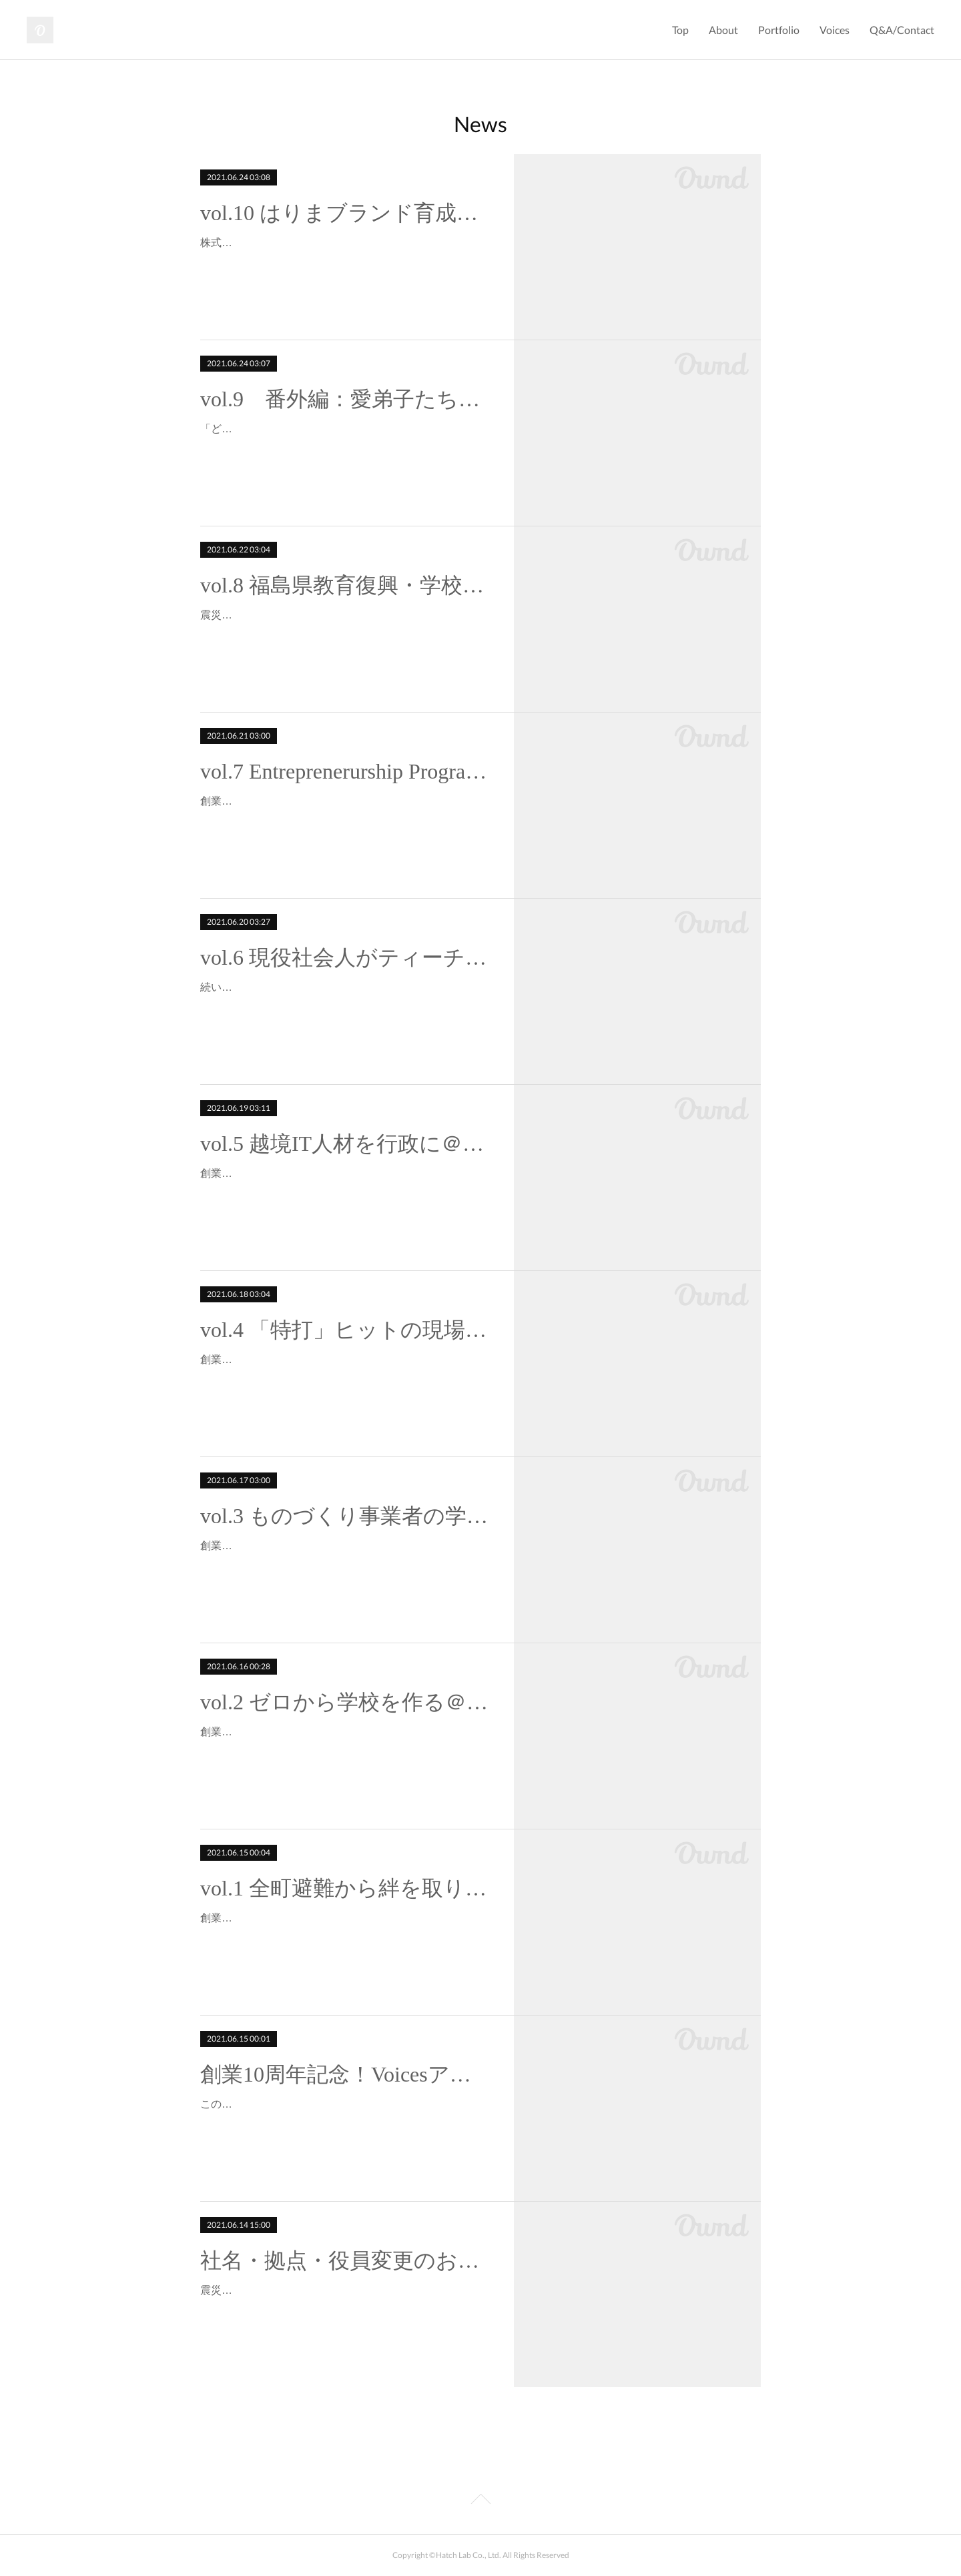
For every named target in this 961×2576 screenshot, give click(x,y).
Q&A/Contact (902, 29)
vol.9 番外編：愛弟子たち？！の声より (345, 399)
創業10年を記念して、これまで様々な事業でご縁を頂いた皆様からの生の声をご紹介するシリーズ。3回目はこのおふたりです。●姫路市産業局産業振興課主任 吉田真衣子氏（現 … (345, 1565)
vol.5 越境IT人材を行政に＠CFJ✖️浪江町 (345, 1144)
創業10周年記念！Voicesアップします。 (345, 2074)
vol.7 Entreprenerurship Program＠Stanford (345, 771)
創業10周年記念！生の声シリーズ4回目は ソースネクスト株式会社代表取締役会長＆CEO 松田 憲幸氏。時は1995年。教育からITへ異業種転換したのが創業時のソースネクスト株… (344, 1379)
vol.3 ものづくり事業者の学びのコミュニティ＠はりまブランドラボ (345, 1516)
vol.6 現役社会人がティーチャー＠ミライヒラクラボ (345, 957)
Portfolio (778, 29)
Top (680, 29)
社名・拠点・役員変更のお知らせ (345, 2260)
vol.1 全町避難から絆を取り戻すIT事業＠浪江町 (345, 1888)
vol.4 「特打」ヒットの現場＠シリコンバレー (345, 1330)
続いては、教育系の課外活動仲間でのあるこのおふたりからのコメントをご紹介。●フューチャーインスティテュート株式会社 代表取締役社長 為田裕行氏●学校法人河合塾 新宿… (345, 1006)
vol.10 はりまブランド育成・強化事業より (345, 213)
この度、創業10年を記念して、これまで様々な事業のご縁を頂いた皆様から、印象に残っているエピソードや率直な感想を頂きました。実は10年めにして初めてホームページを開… (345, 2123)
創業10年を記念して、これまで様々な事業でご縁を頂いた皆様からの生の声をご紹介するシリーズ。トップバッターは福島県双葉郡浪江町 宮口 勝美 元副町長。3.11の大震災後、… (345, 1937)
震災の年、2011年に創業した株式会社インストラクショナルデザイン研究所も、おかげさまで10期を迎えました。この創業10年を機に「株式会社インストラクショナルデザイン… (345, 2309)
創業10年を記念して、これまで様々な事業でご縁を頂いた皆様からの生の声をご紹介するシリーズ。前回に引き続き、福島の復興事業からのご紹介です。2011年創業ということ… (345, 1751)
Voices (835, 29)
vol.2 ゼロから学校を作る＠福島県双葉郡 (345, 1702)
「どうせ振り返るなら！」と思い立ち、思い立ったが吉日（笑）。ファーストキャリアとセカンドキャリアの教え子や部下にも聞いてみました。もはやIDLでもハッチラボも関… (344, 448)
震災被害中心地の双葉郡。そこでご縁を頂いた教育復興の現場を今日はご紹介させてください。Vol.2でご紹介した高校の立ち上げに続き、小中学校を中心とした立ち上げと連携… (344, 634)
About (723, 29)
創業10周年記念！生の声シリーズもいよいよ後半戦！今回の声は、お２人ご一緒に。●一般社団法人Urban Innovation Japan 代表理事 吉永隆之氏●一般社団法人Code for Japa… (345, 1193)
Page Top (480, 2501)
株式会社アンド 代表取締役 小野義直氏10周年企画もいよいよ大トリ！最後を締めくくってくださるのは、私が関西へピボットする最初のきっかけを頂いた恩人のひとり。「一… (345, 262)
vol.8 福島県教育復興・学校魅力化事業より (345, 585)
